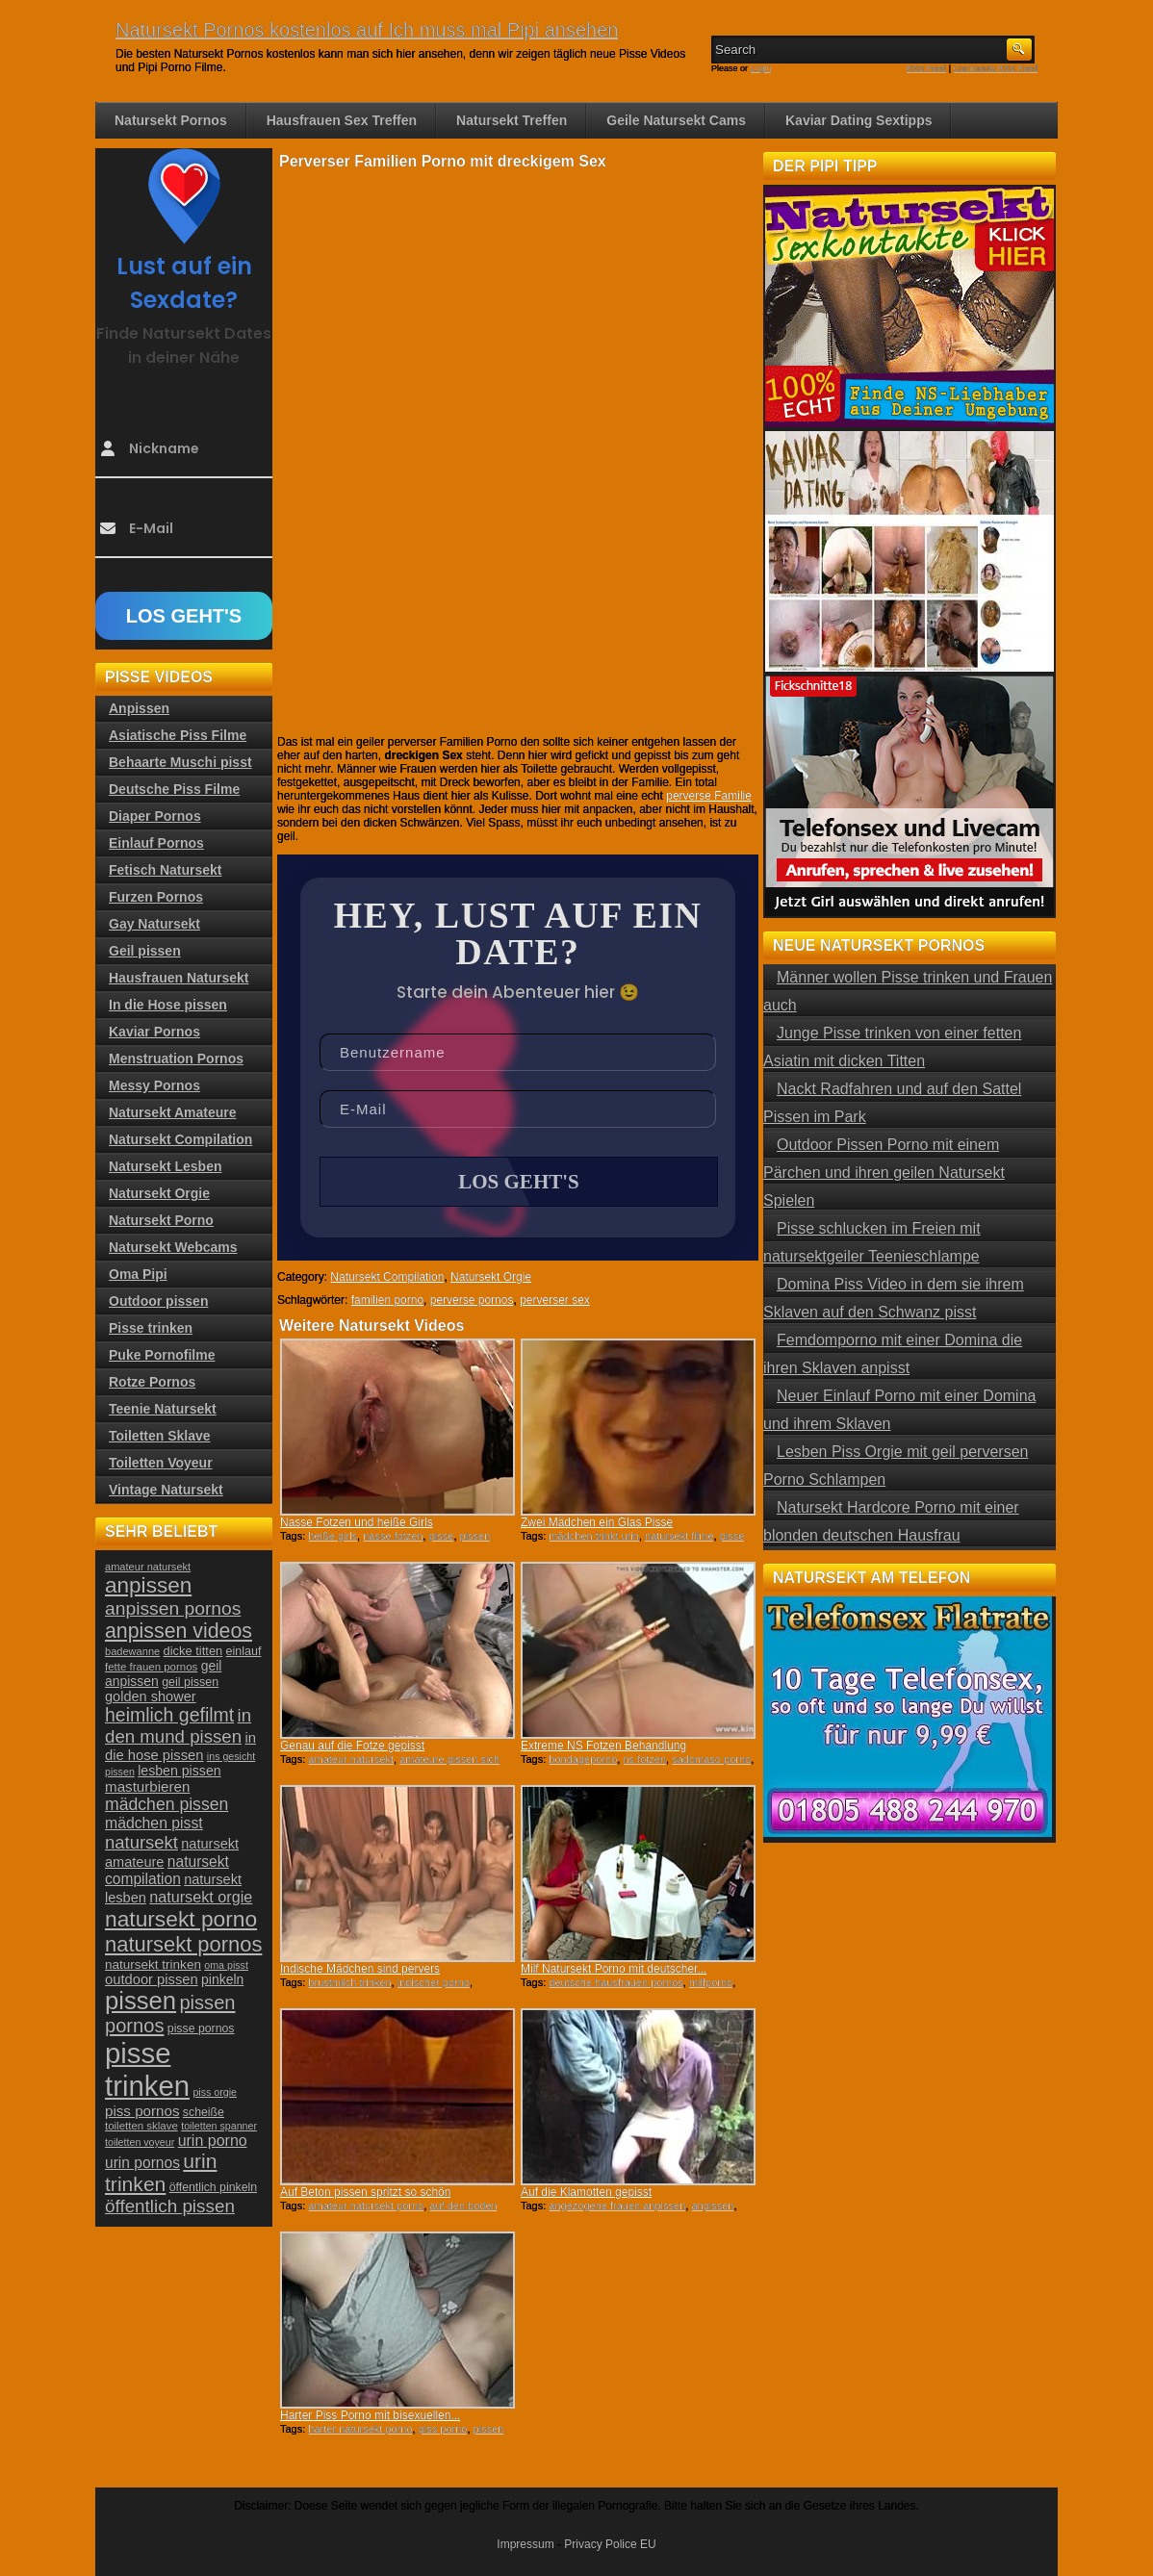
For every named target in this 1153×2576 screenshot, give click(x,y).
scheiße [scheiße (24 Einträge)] (203, 2112)
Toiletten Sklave (160, 1435)
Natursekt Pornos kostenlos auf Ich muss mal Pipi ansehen (366, 29)
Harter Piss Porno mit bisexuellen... (370, 2415)
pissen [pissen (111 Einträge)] (140, 2000)
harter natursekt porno (360, 2429)
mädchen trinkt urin (594, 1536)
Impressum (525, 2544)
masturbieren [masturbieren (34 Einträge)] (147, 1786)
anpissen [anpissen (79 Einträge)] (148, 1585)
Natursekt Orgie (490, 1277)
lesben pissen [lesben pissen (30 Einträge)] (179, 1770)
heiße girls (332, 1536)
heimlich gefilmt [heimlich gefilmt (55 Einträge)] (169, 1714)
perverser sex (555, 1300)
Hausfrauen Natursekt (179, 977)
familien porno (387, 1300)
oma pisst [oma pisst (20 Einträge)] (226, 1965)
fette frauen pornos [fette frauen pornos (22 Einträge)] (151, 1666)
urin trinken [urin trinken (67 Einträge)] (161, 2172)
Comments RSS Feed (995, 68)
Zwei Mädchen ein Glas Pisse (597, 1522)
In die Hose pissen (168, 1004)
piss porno (443, 2429)
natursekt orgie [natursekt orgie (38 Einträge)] (200, 1896)
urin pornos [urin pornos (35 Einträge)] (142, 2163)
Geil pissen (145, 950)
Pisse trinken (150, 1328)
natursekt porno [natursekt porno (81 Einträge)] (181, 1918)
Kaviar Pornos (154, 1031)
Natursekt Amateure (173, 1112)
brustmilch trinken (349, 1982)
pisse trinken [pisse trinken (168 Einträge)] (147, 2069)
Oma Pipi (138, 1274)
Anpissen (139, 708)
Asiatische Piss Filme (177, 735)
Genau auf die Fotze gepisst (352, 1745)
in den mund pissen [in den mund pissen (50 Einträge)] (178, 1726)
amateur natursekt (351, 1759)
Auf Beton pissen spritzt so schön (365, 2192)
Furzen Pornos (156, 897)
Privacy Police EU (609, 2544)
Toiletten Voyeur (161, 1462)
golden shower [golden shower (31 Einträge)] (150, 1696)
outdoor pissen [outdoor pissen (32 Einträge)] (151, 1979)
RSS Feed (927, 68)
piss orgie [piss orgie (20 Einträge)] (214, 2092)
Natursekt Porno (161, 1220)
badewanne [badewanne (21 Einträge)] (132, 1651)
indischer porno (433, 1982)
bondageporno (583, 1759)
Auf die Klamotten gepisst (586, 2192)
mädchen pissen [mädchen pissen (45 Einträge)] (166, 1804)
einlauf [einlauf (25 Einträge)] (244, 1651)
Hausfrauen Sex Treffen (342, 120)
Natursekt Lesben (165, 1166)
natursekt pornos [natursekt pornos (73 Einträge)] (183, 1944)
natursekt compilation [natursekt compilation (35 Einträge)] (167, 1870)
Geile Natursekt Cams (676, 120)
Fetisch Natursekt (165, 870)
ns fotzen (644, 1759)
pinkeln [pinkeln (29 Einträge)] (222, 1979)
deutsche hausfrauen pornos (615, 1982)
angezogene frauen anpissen (617, 2205)
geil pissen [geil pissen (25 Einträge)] (190, 1682)
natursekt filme (679, 1536)
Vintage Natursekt (166, 1489)
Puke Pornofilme (162, 1355)
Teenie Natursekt (163, 1408)
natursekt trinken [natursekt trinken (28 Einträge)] (153, 1964)
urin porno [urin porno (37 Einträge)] (212, 2140)
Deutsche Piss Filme (174, 789)
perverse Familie (709, 796)
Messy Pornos (154, 1085)
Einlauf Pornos (156, 843)
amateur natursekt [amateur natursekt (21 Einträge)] (148, 1566)
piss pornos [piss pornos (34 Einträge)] (142, 2111)
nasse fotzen (393, 1536)
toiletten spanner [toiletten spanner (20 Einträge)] (219, 2125)
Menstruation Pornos (176, 1058)
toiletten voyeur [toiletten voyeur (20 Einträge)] (139, 2142)
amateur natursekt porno (365, 2205)
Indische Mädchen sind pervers (360, 1969)
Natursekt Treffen (511, 120)
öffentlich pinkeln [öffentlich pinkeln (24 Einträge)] (213, 2187)
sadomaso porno (711, 1759)
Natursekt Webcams (173, 1247)
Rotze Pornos (152, 1382)
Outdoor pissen (158, 1301)
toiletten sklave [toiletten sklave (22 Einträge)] (141, 2125)
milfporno (710, 1982)
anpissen (712, 2205)
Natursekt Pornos (171, 120)
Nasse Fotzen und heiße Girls (356, 1522)
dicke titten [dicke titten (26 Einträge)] (193, 1651)
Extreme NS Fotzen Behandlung (603, 1745)
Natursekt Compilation (387, 1277)
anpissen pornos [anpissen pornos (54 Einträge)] (173, 1608)
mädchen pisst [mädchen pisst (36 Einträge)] (154, 1823)
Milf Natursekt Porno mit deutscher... (613, 1969)
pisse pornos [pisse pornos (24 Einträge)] (201, 2028)
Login (761, 68)
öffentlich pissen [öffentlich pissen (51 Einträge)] (170, 2206)
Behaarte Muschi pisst (180, 762)
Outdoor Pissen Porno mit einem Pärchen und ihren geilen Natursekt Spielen (884, 1172)
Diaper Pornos (155, 816)
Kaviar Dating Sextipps (859, 120)
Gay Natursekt (154, 923)
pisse (441, 1536)
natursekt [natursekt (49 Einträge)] (141, 1842)
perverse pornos (472, 1300)
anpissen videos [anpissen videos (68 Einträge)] (178, 1631)
